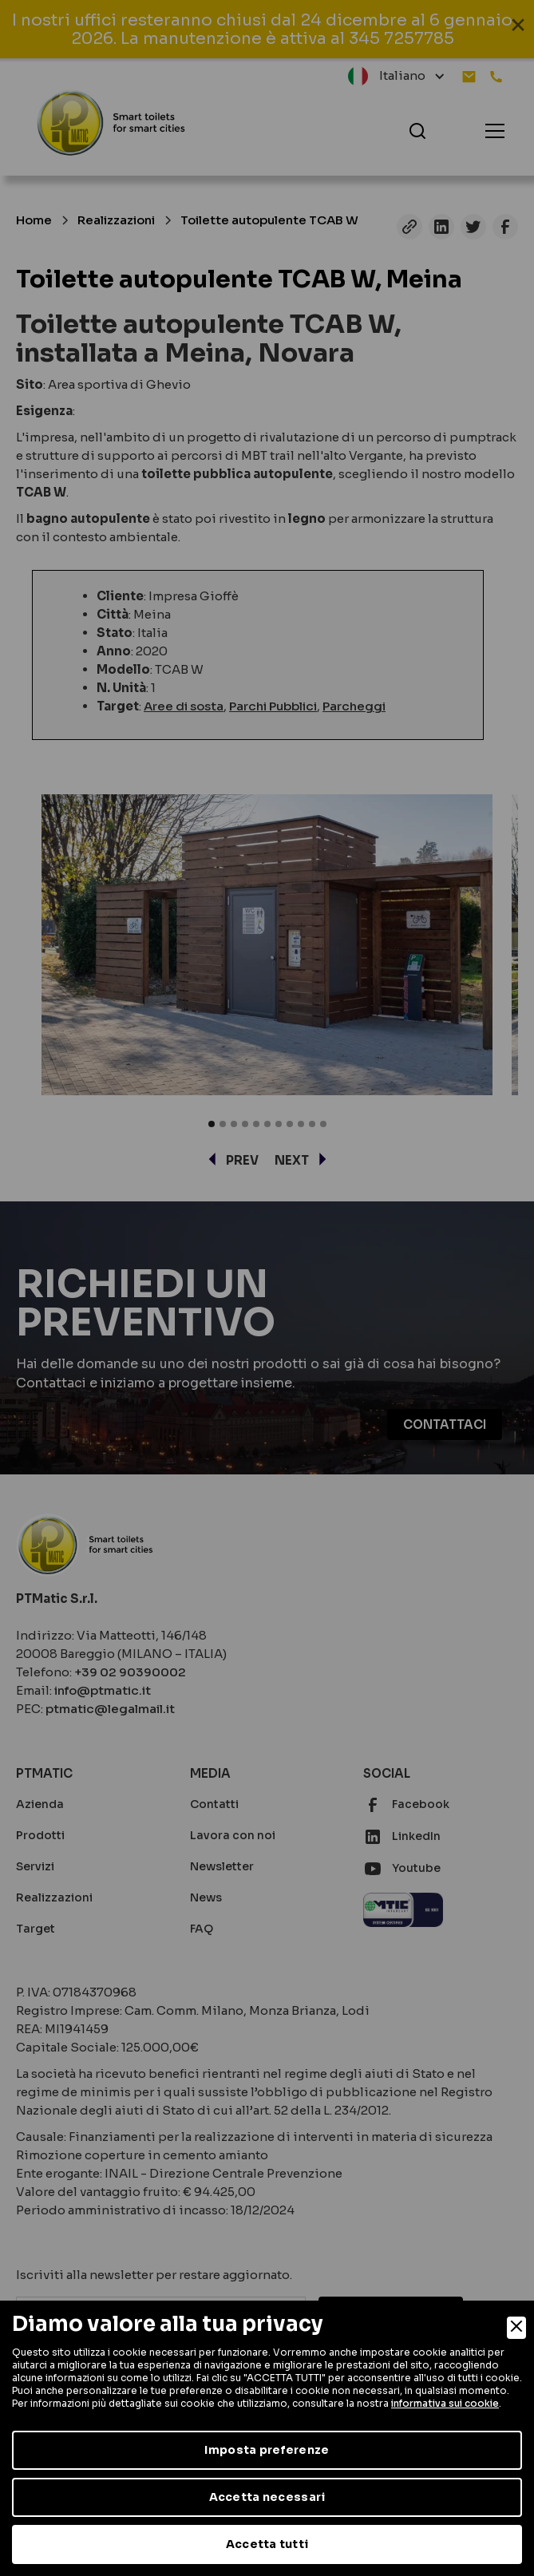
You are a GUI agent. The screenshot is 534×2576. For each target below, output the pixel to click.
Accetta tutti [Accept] (267, 2544)
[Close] (516, 2328)
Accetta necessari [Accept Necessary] (267, 2497)
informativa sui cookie (445, 2403)
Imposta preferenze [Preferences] (266, 2450)
